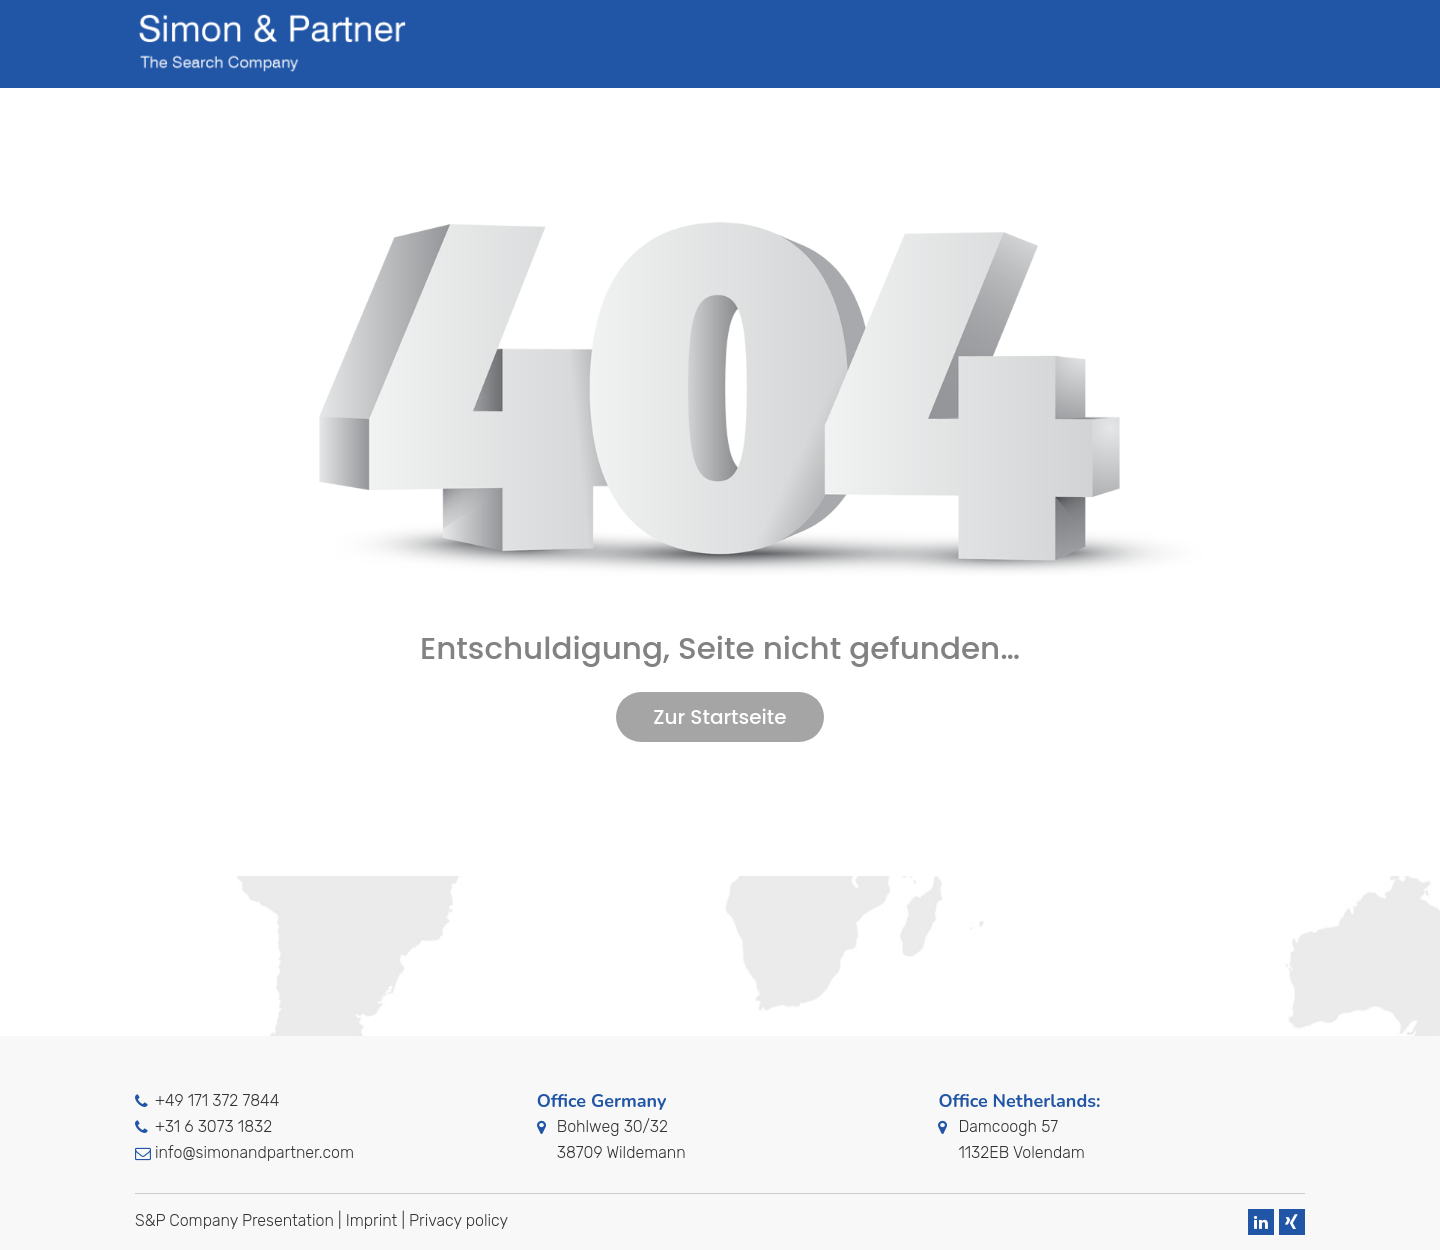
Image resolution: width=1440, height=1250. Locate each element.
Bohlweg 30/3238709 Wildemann (621, 1139)
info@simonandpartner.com (254, 1152)
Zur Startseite (719, 717)
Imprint (372, 1220)
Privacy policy (458, 1220)
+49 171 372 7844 (217, 1100)
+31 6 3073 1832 (213, 1126)
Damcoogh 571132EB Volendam (1021, 1139)
